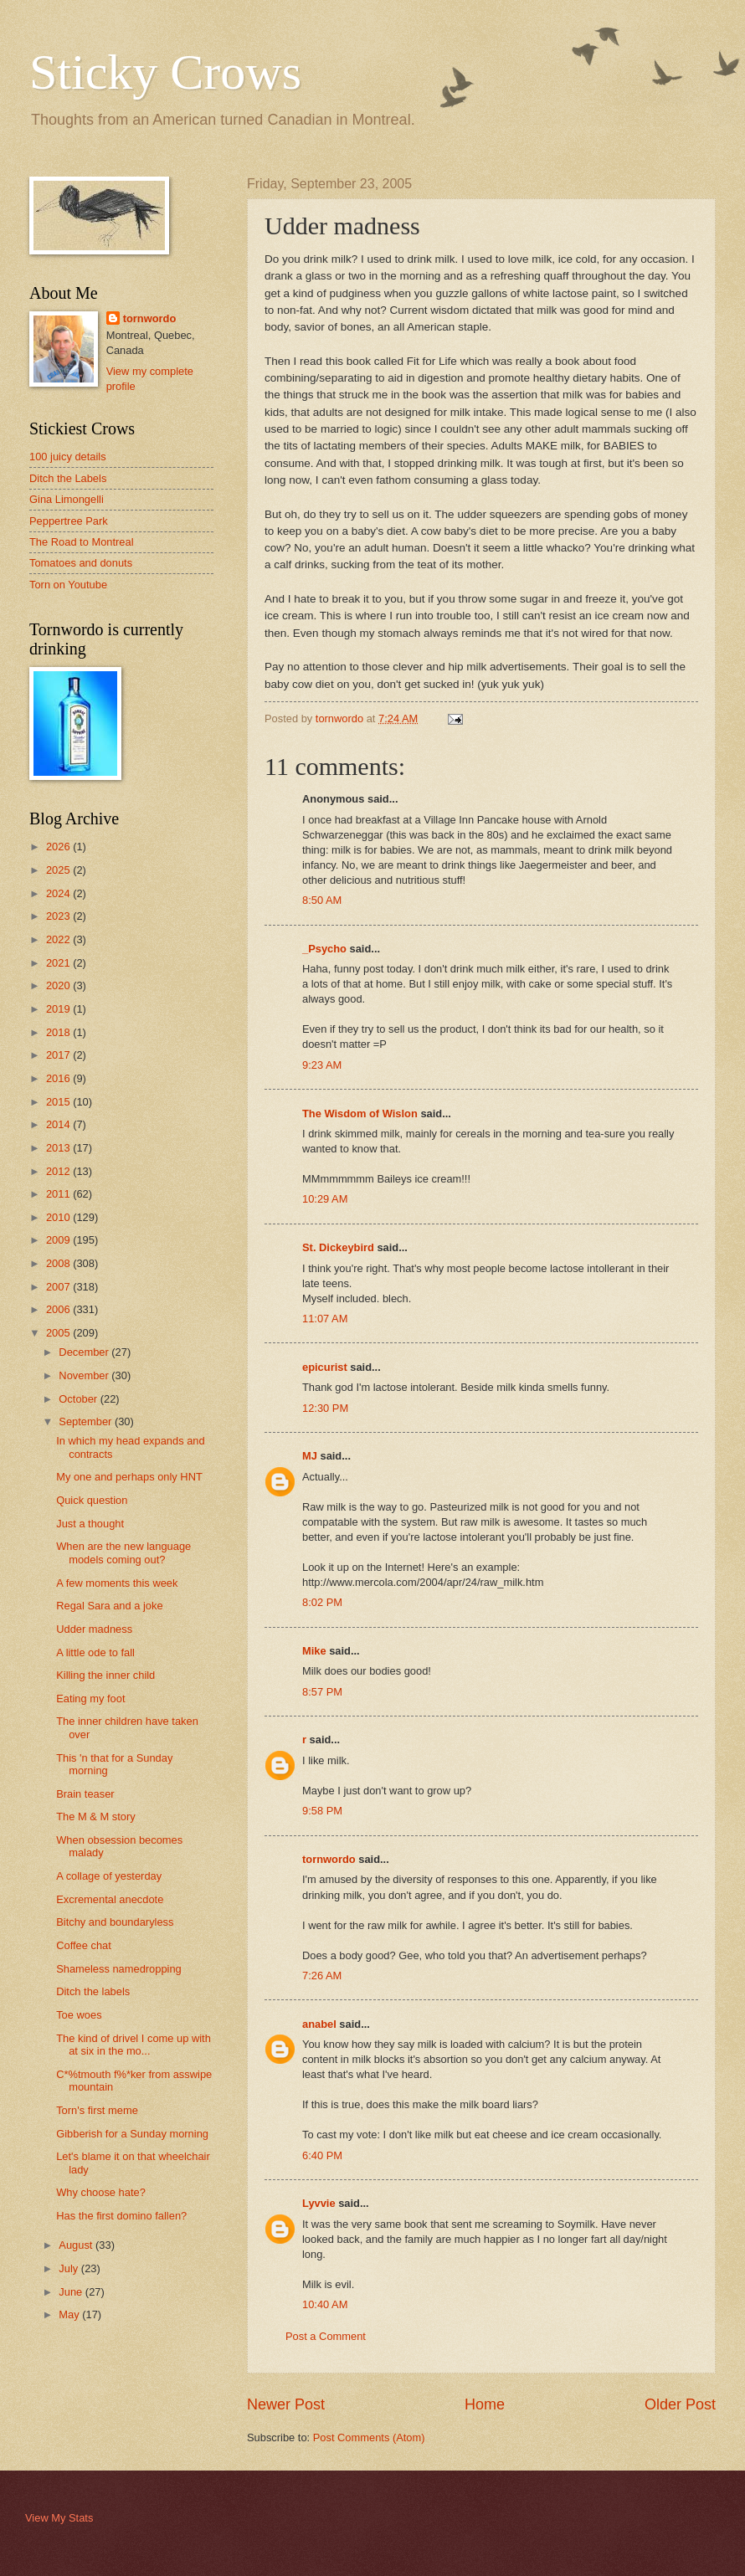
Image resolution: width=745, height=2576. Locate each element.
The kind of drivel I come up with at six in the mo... (133, 2044)
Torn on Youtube (68, 584)
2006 (59, 1309)
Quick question (91, 1500)
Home (485, 2404)
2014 (59, 1124)
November (85, 1375)
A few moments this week (116, 1583)
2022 (59, 939)
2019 (59, 1009)
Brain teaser (85, 1794)
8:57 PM (322, 1692)
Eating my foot (90, 1698)
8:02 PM (322, 1602)
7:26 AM (322, 1975)
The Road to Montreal (81, 542)
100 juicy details (67, 456)
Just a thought (90, 1523)
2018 (59, 1032)
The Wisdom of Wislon (360, 1113)
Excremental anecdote (109, 1899)
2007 (59, 1286)
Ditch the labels (93, 1991)
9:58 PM (322, 1810)
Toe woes (78, 2015)
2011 (59, 1194)
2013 (59, 1148)
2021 (59, 963)
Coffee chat (83, 1945)
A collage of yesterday (109, 1876)
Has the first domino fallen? (121, 2215)
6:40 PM (322, 2155)
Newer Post (286, 2404)
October (79, 1399)
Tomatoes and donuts (80, 563)
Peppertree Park (68, 521)
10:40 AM (324, 2304)
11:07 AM (324, 1318)
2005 (59, 1332)
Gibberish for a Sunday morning (132, 2133)
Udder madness (94, 1629)
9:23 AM (322, 1065)
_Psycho (324, 948)
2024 (59, 893)
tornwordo (329, 1859)
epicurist (324, 1367)
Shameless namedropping (119, 1969)
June (72, 2292)
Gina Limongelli (66, 499)
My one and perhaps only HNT (129, 1476)
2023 (59, 916)
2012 (59, 1171)
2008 (59, 1263)
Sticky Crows (165, 72)
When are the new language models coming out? (123, 1552)
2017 (59, 1055)
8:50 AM (322, 900)
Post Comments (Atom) (369, 2437)
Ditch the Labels (67, 478)
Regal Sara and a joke (109, 1605)
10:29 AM (324, 1199)
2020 (59, 985)
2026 (59, 846)
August (77, 2245)
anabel (319, 2024)
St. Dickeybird (338, 1247)
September (87, 1421)
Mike (314, 1651)
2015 (59, 1102)
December (85, 1352)
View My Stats (59, 2518)
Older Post (680, 2404)
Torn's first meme (97, 2110)
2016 (59, 1078)
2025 (59, 870)
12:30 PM (325, 1408)
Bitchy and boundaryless (114, 1922)
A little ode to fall (95, 1652)
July (69, 2268)
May (70, 2314)
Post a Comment (325, 2336)
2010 (59, 1217)
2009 (59, 1240)
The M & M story (95, 1816)
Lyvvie (319, 2203)
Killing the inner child (105, 1675)
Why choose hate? (101, 2192)
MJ (309, 1456)
